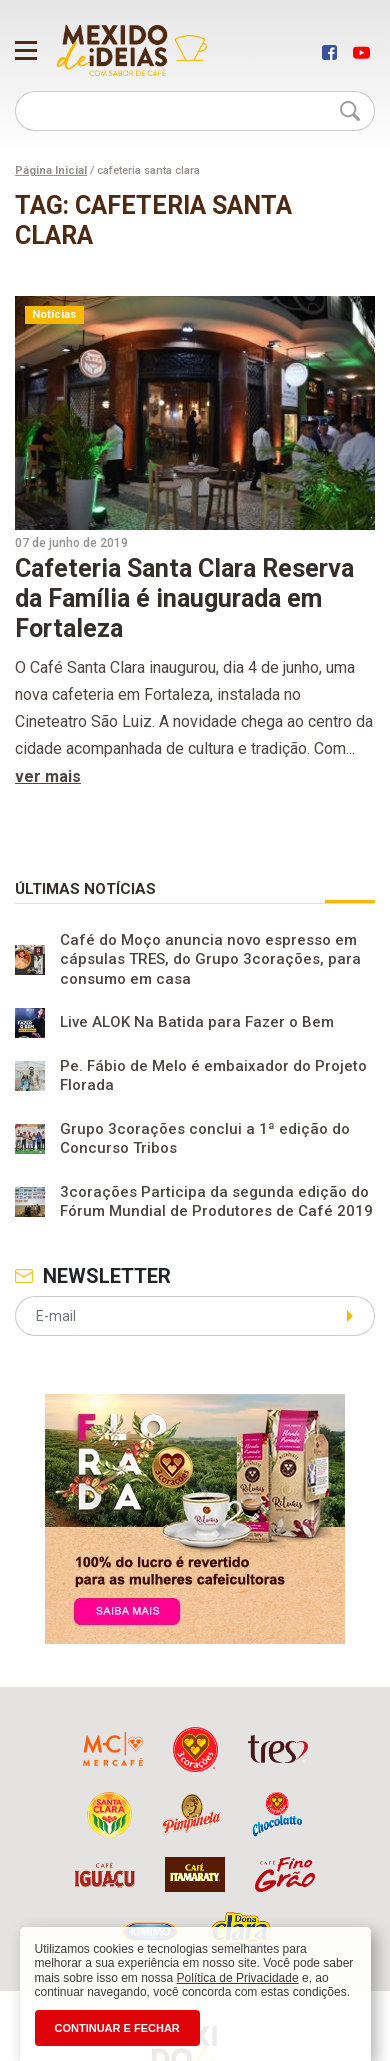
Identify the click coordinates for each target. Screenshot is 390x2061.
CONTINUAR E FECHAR (117, 2028)
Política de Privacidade (238, 1978)
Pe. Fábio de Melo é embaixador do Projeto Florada (213, 1076)
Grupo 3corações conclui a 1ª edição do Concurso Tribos (205, 1139)
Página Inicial (51, 170)
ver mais (48, 776)
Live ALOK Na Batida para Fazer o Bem (197, 1023)
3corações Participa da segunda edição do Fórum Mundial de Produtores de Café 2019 (216, 1202)
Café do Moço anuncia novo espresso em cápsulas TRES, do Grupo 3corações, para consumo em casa (210, 959)
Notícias (54, 314)
